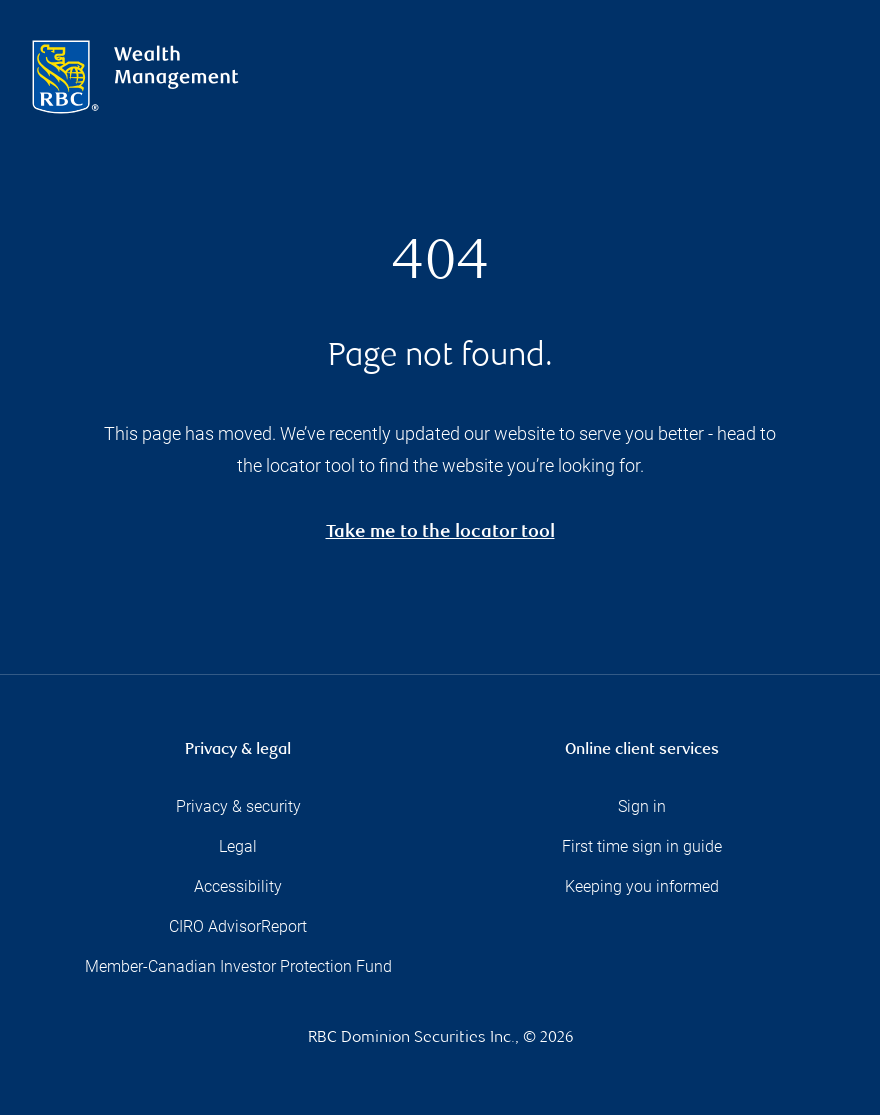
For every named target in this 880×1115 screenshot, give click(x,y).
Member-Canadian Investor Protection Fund (238, 966)
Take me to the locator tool (440, 533)
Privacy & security (238, 806)
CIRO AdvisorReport (238, 926)
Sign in (642, 806)
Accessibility (238, 886)
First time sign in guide (642, 846)
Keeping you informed (642, 886)
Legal (238, 846)
